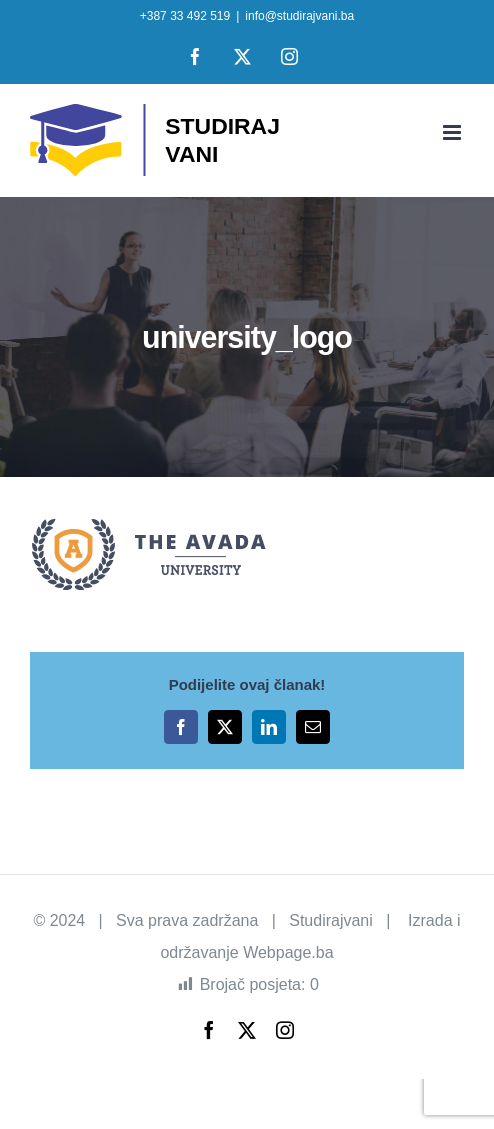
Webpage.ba (288, 952)
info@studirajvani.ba (299, 16)
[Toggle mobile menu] (453, 132)
